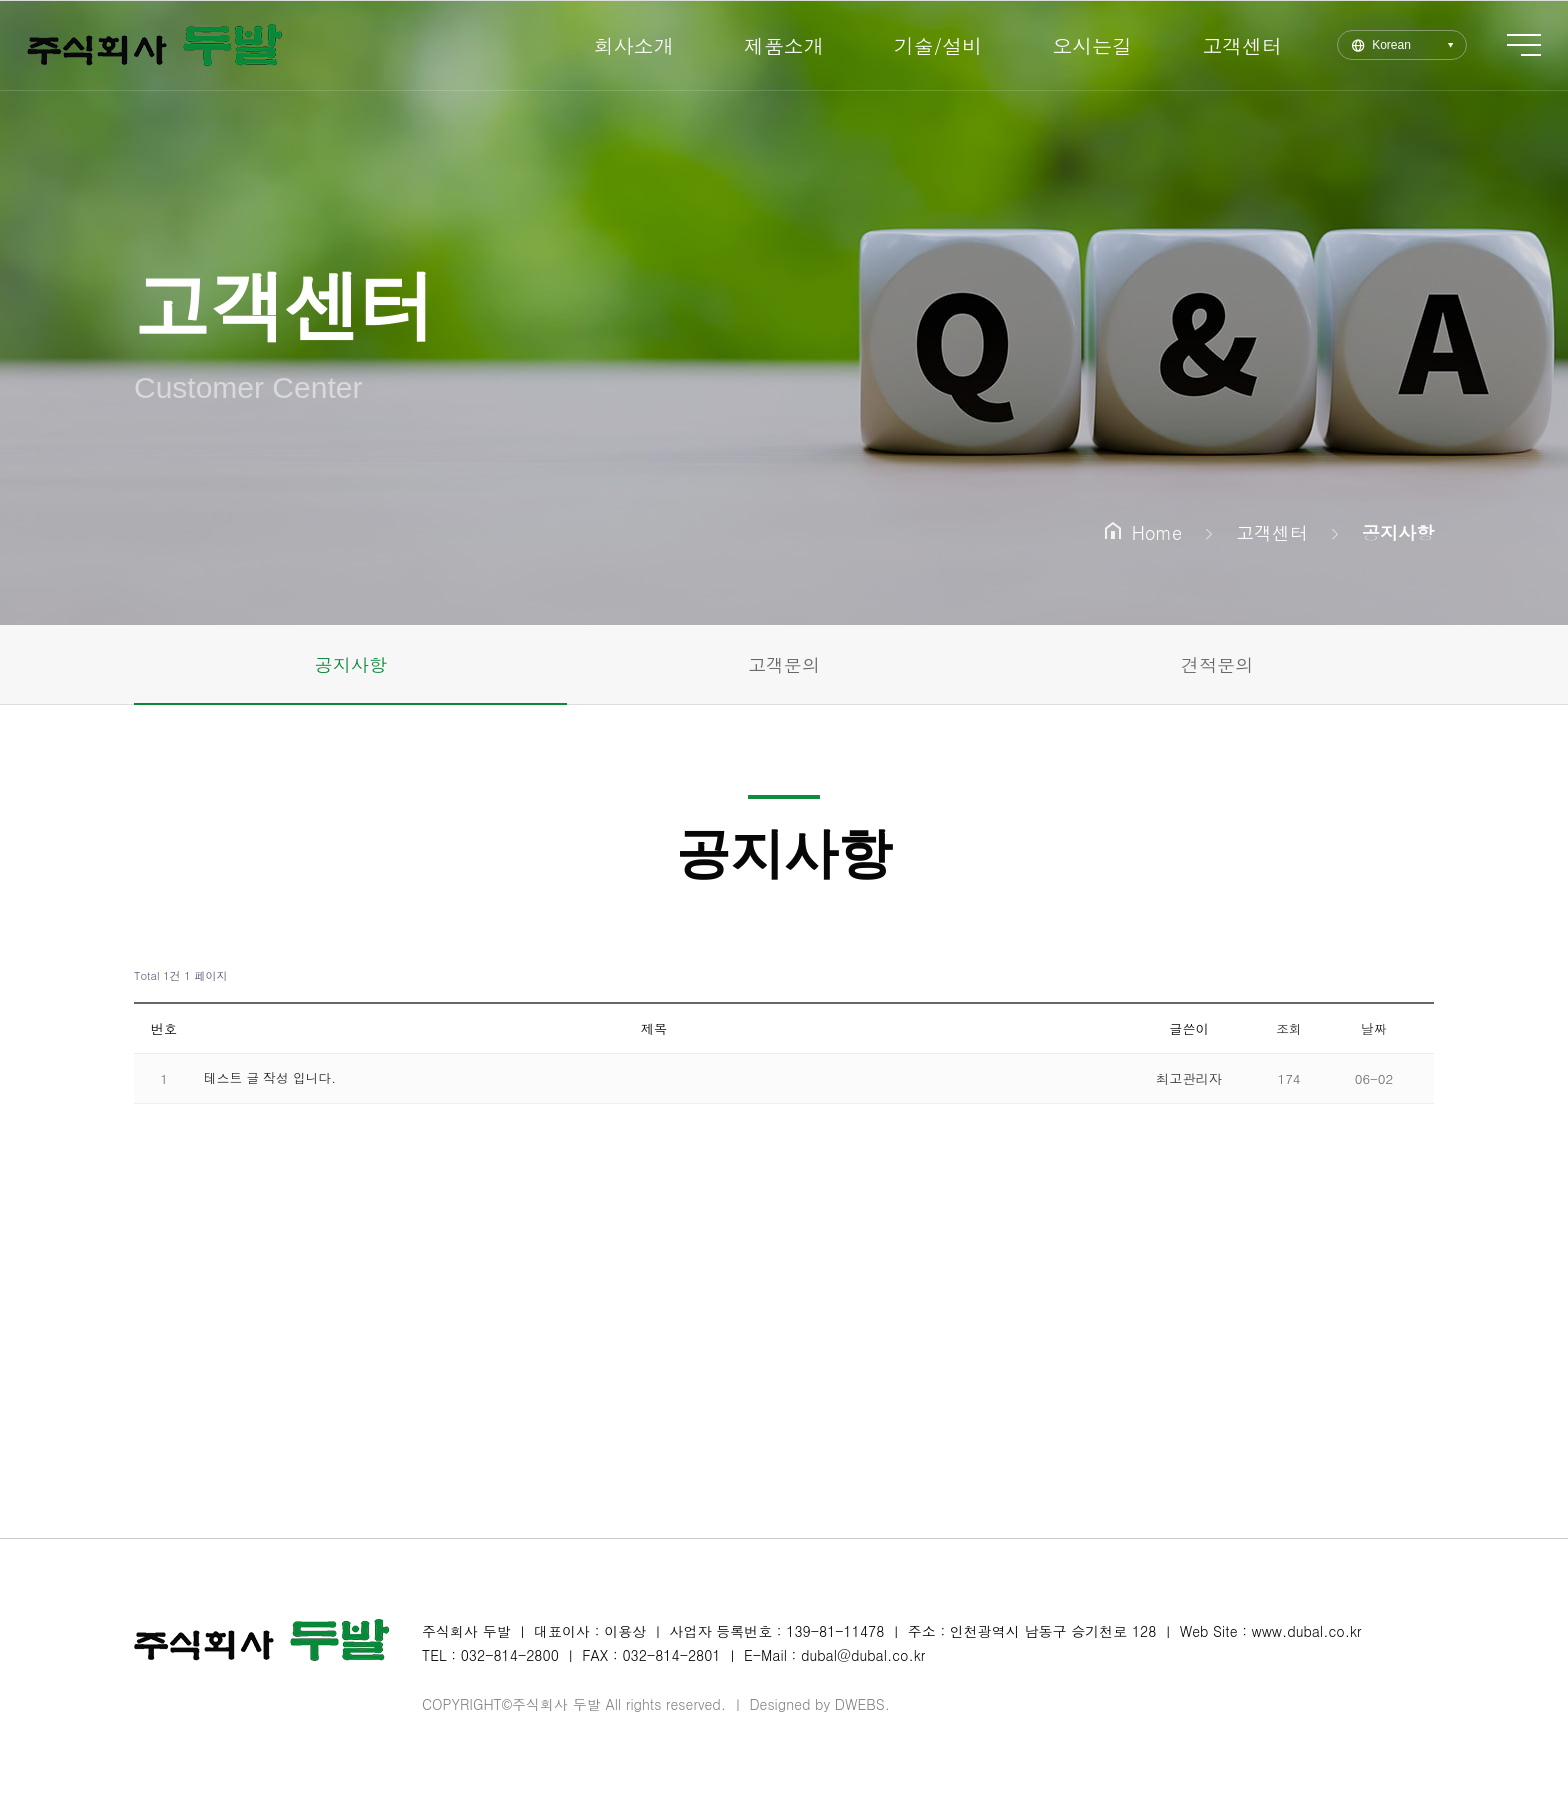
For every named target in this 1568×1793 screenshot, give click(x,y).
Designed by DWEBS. (819, 1704)
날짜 (1374, 1028)
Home (1143, 532)
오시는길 (1069, 45)
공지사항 (351, 664)
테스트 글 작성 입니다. (272, 1077)
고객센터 (1219, 45)
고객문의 (784, 664)
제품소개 (761, 45)
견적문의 (1217, 664)
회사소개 (611, 45)
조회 (1289, 1028)
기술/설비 (915, 45)
